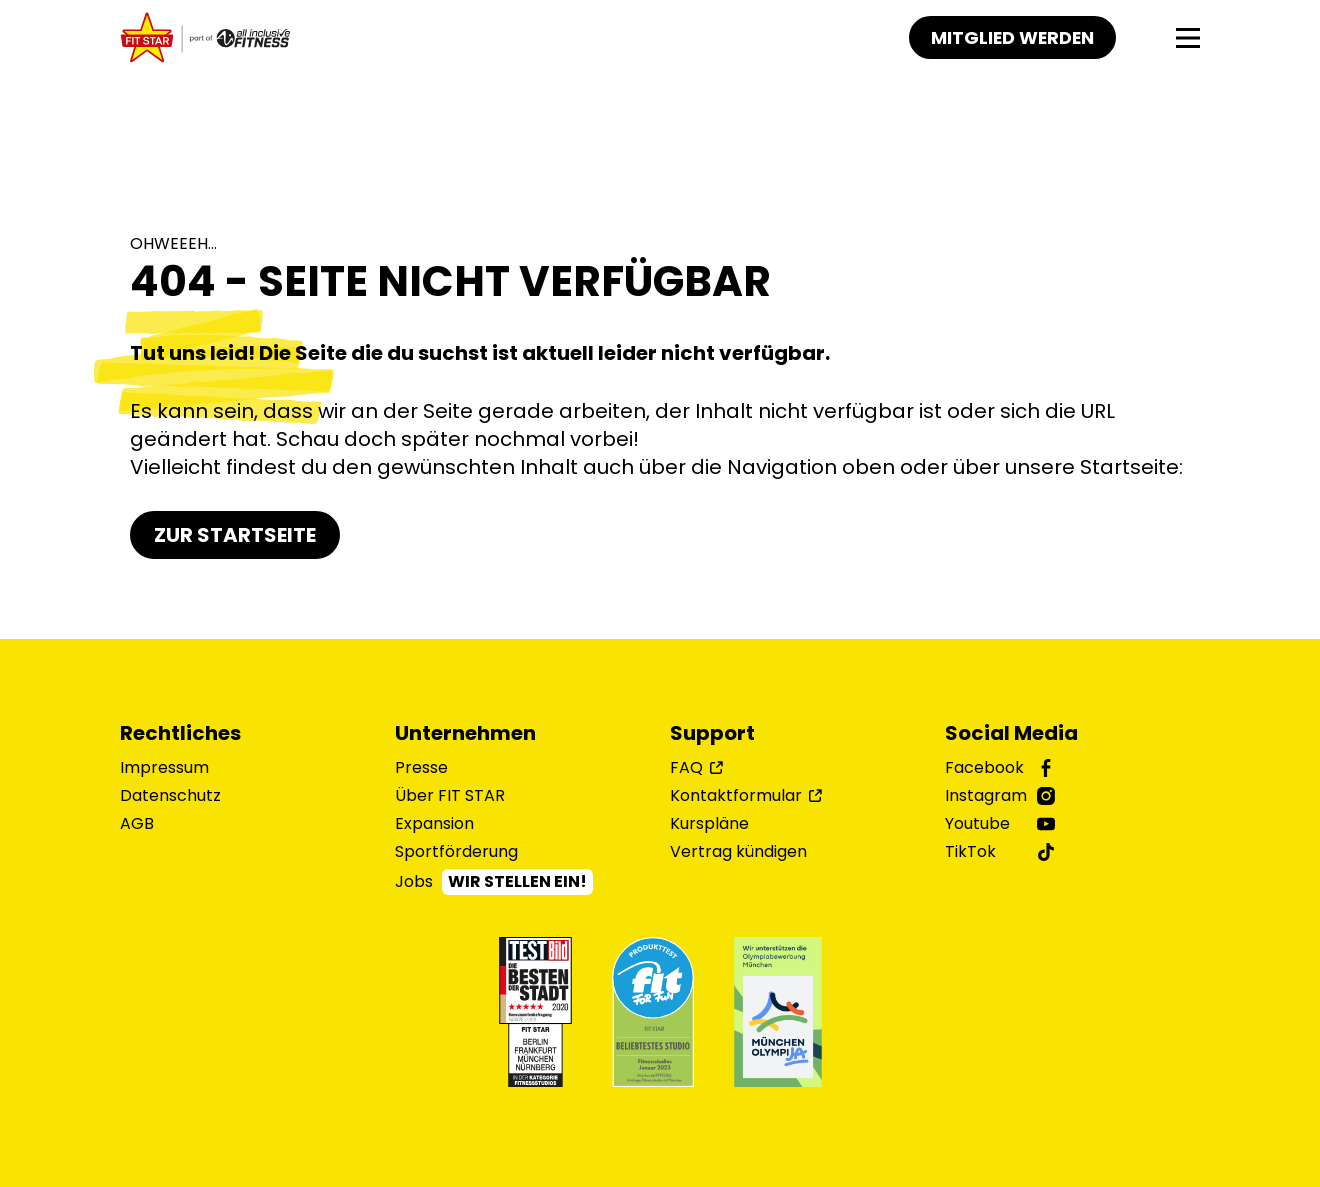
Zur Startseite (235, 535)
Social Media (1011, 733)
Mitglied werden (1011, 37)
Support (712, 733)
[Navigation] (1188, 37)
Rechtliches (180, 733)
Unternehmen (465, 733)
